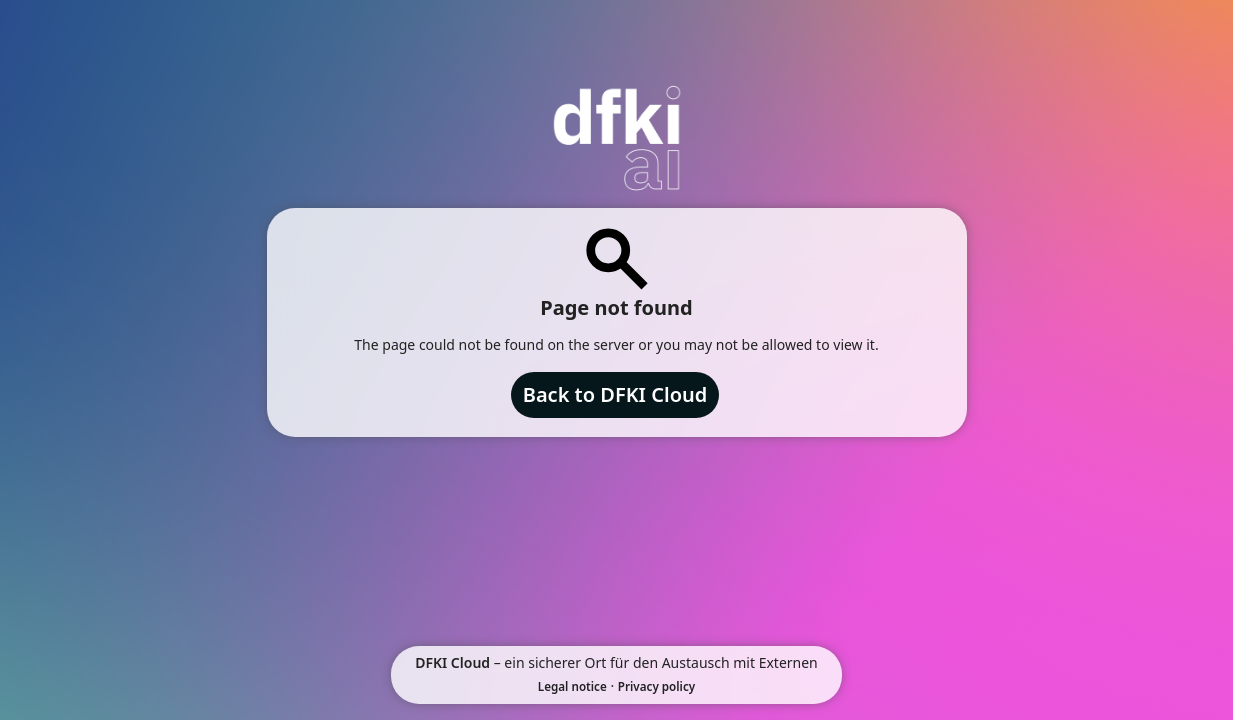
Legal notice (572, 686)
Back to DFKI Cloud (615, 394)
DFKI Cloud (452, 662)
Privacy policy (656, 686)
